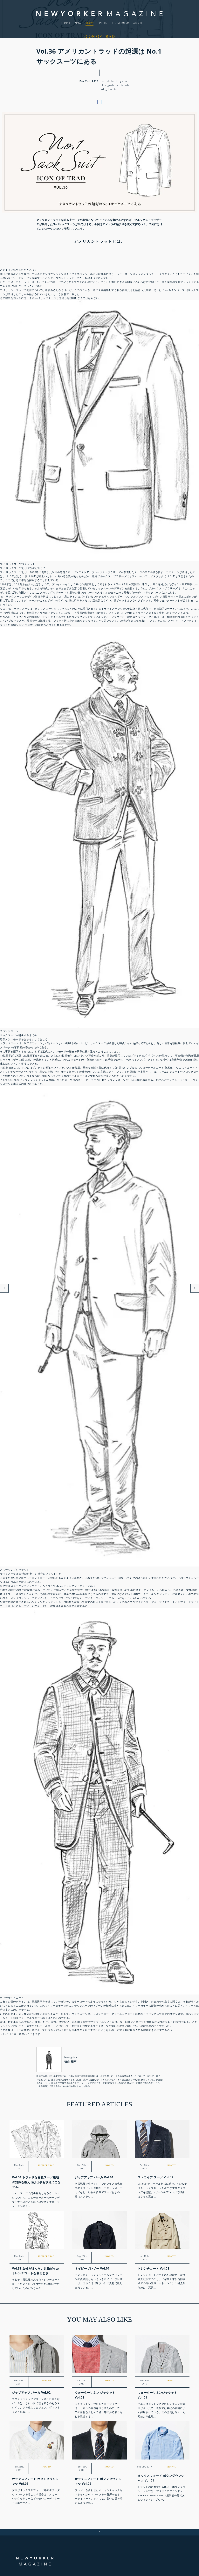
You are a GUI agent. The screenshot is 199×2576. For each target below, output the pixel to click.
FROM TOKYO (120, 23)
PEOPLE (66, 23)
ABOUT (137, 23)
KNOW (89, 23)
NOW (78, 23)
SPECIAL (103, 23)
